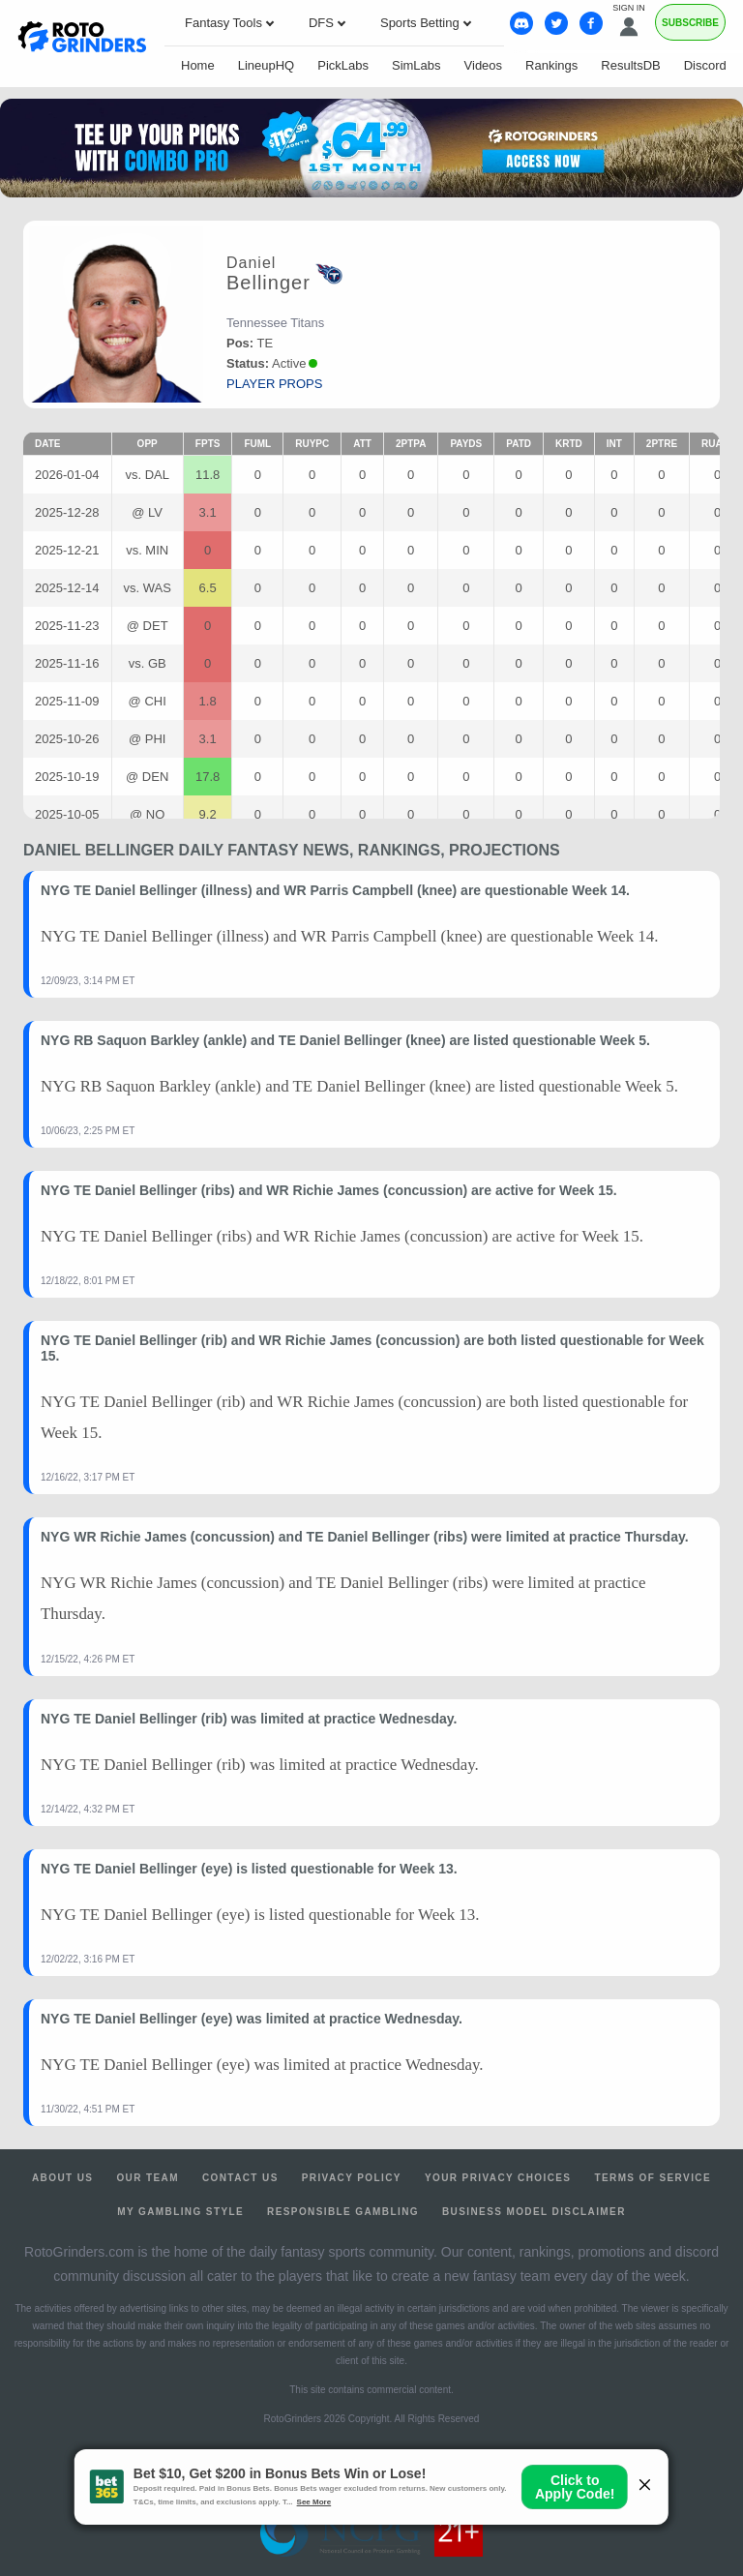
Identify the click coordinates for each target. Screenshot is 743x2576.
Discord (705, 65)
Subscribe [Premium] (690, 22)
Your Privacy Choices (498, 2177)
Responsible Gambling (343, 2211)
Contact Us (240, 2177)
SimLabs (416, 65)
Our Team (147, 2177)
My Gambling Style (180, 2211)
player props (274, 383)
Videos (483, 65)
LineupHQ (266, 65)
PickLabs (343, 65)
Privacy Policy (351, 2177)
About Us (62, 2177)
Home (198, 65)
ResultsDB (630, 65)
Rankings (551, 65)
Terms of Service (652, 2177)
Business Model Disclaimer (534, 2211)
